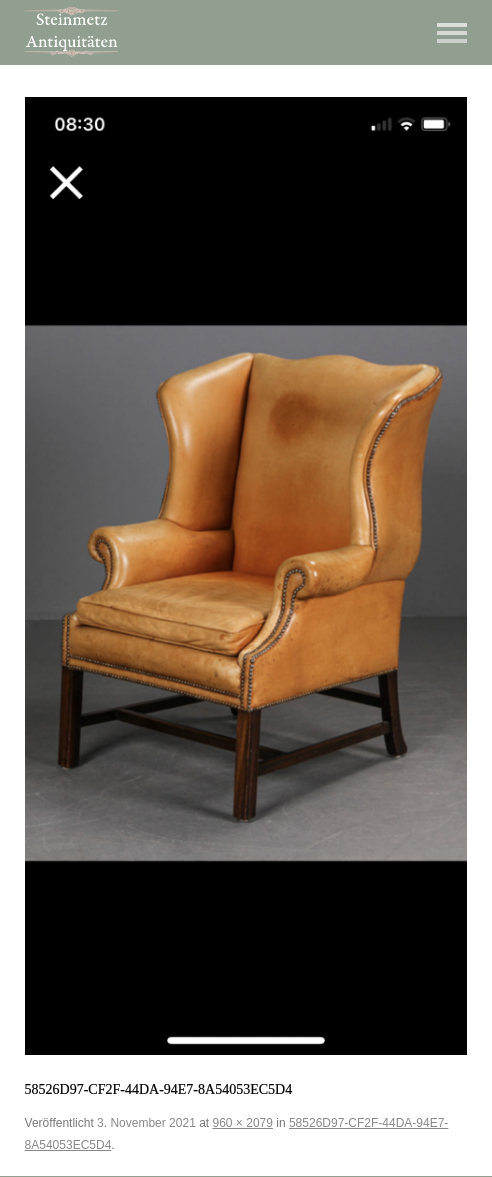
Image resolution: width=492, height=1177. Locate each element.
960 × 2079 (243, 1123)
